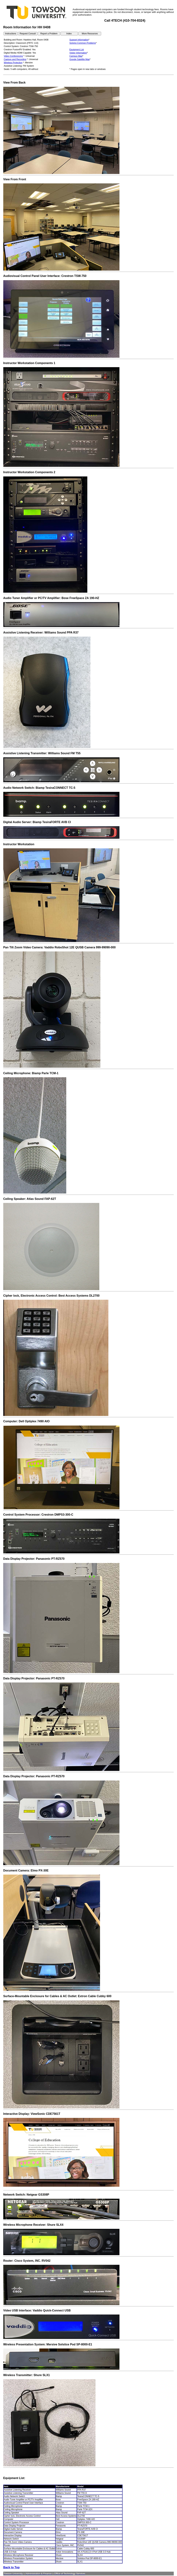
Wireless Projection (13, 62)
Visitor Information (78, 53)
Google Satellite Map (79, 59)
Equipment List (76, 49)
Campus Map (75, 56)
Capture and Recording (15, 59)
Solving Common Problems (82, 43)
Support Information (78, 39)
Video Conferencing (13, 56)
